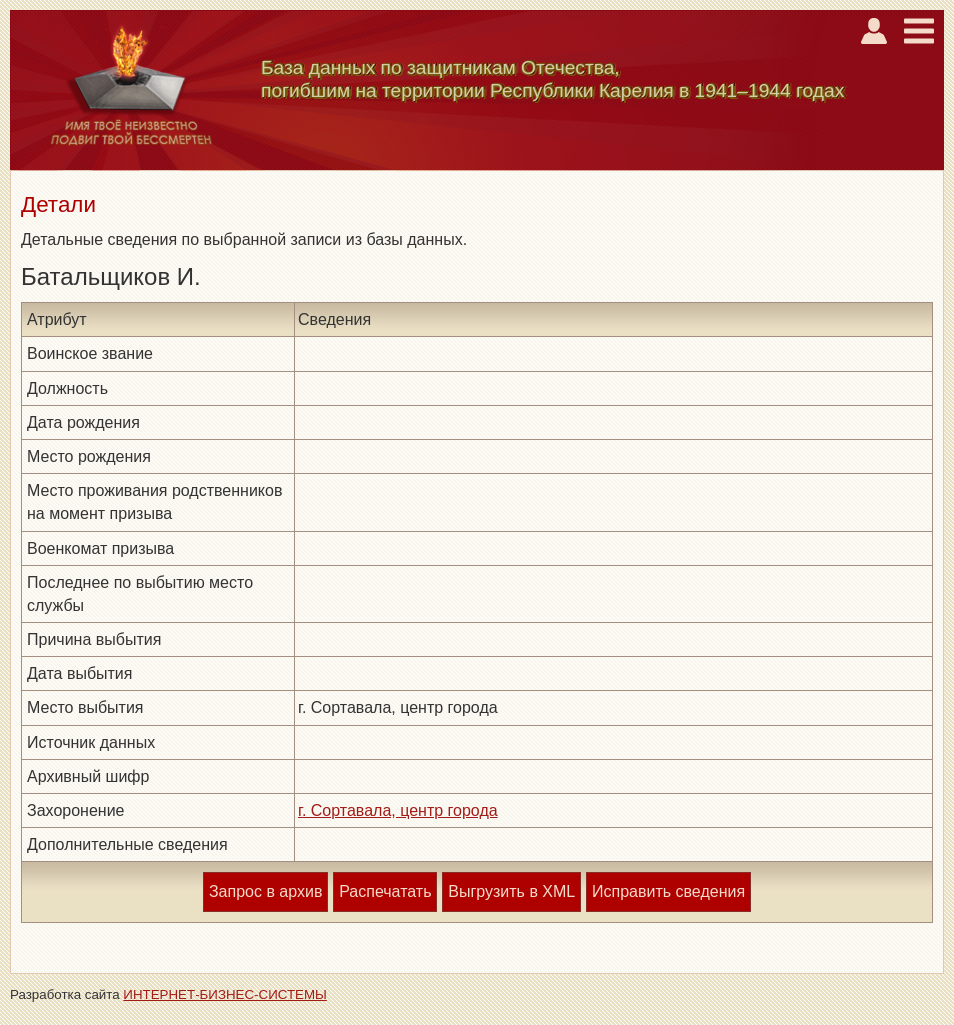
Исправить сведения (668, 891)
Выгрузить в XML (511, 891)
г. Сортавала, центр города (398, 810)
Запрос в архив (265, 891)
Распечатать (385, 891)
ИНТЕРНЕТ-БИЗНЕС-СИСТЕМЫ (225, 994)
